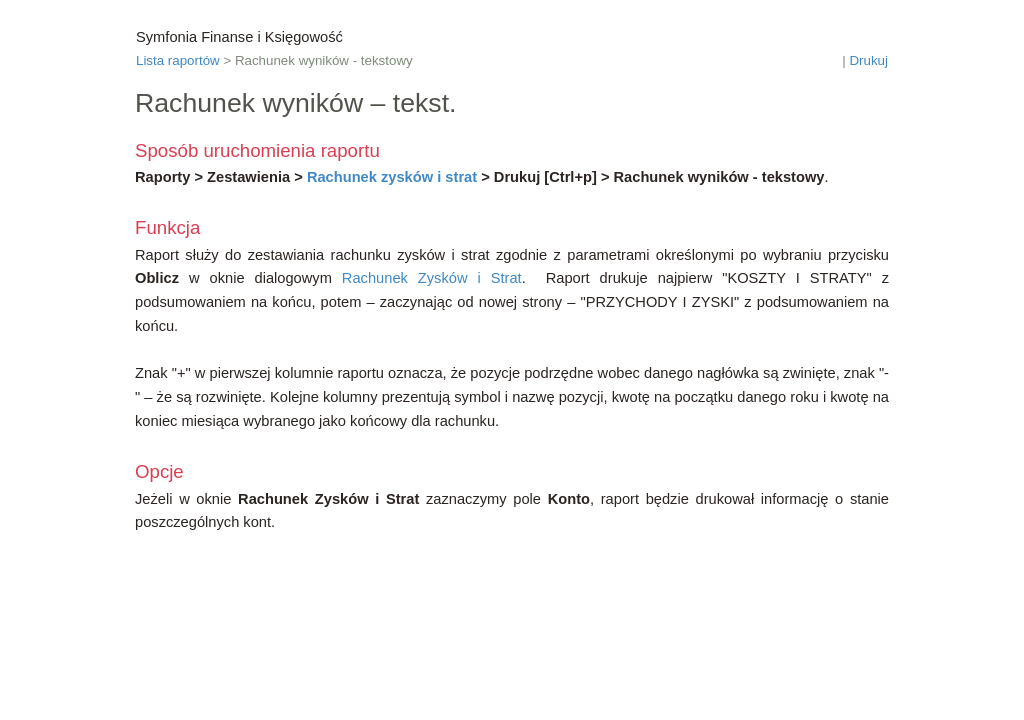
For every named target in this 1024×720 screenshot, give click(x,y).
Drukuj (868, 60)
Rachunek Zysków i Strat (432, 278)
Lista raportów (178, 60)
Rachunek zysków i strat (392, 177)
